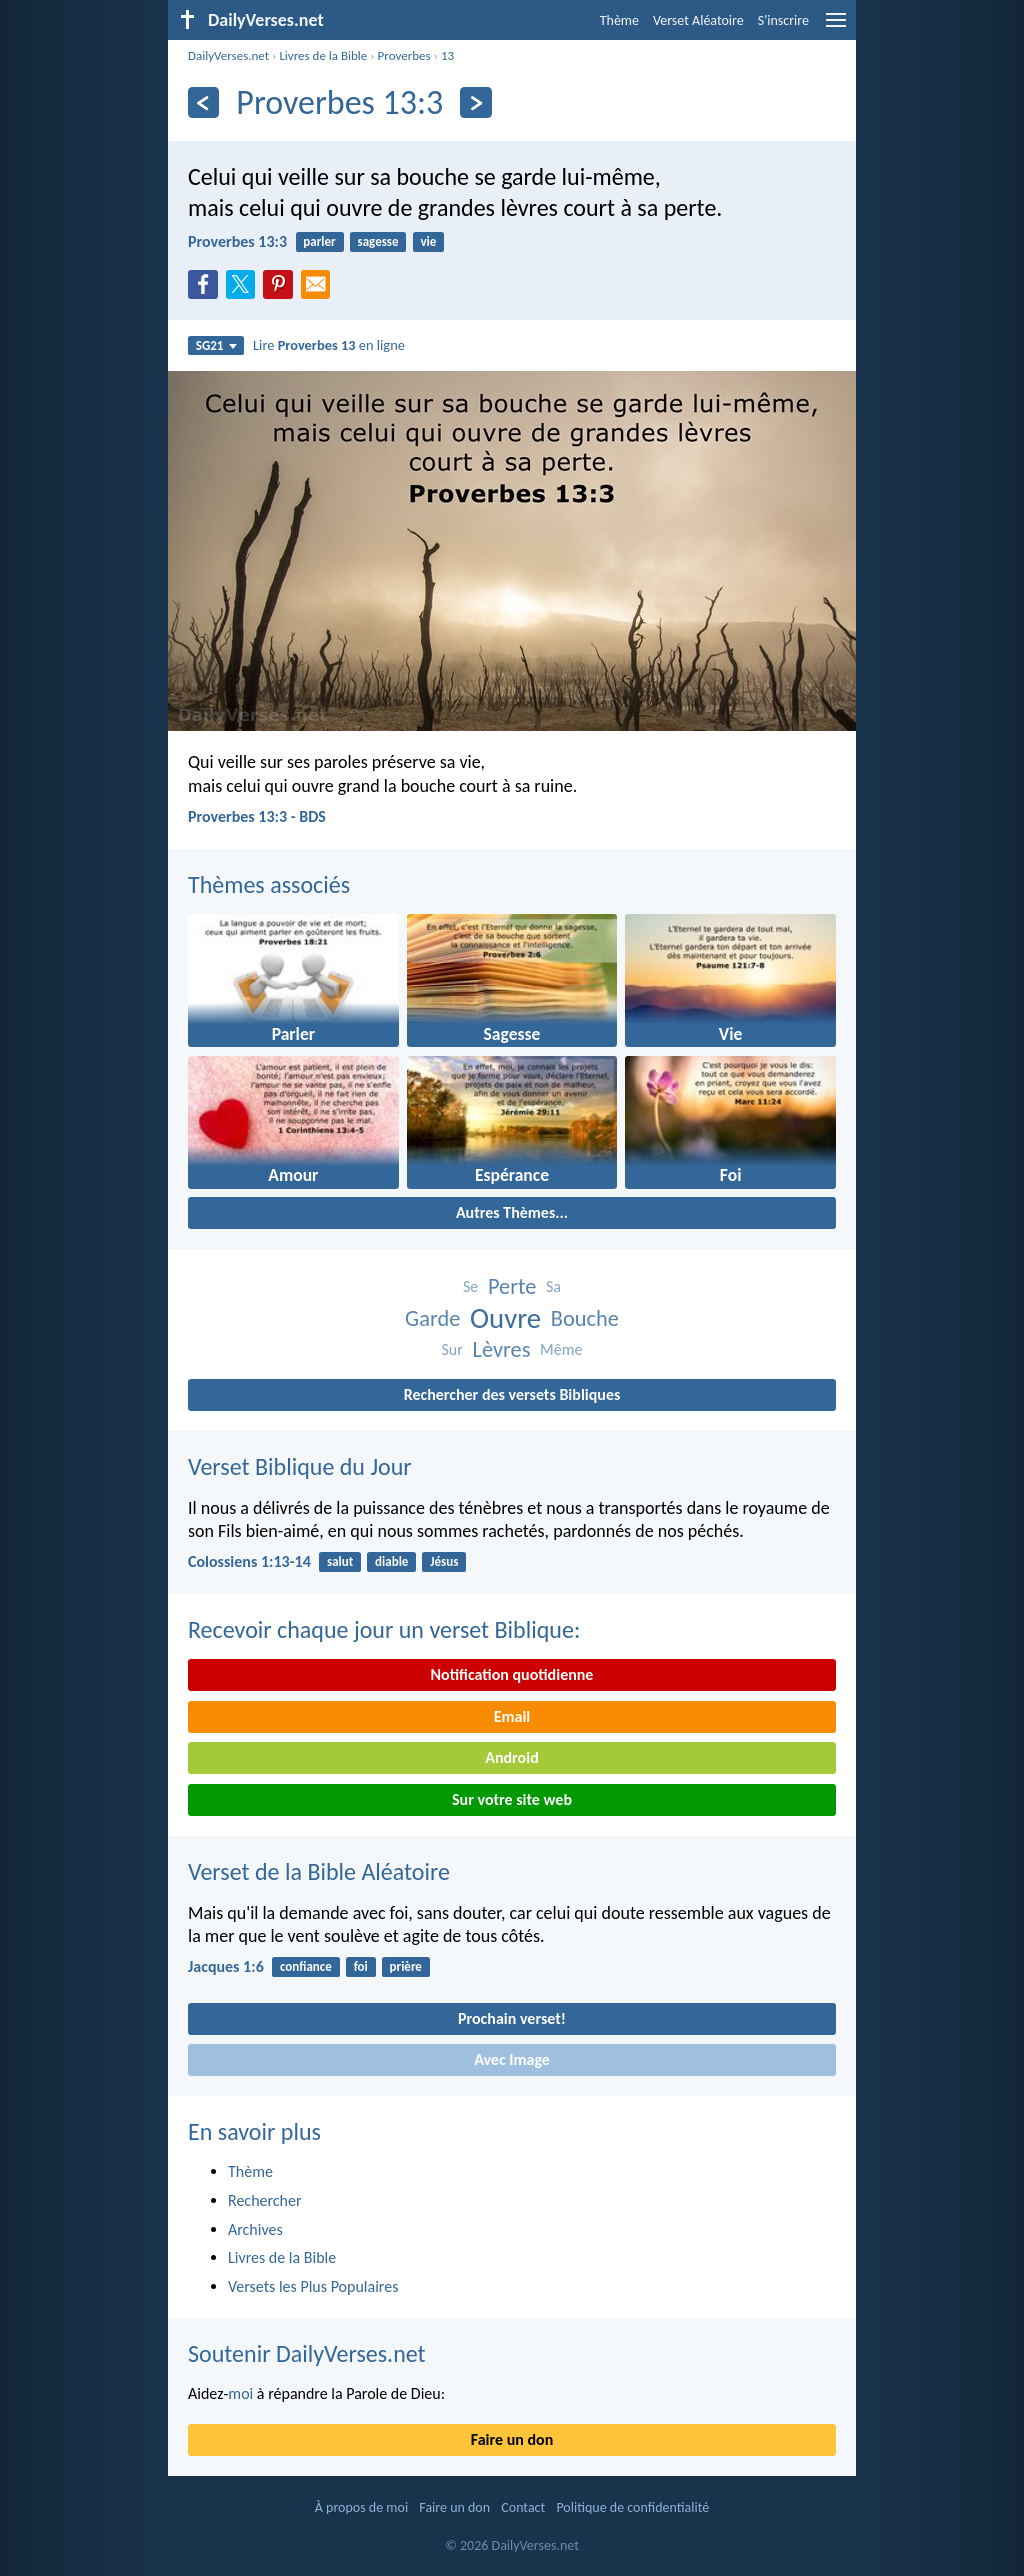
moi (240, 2393)
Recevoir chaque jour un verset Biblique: (384, 1629)
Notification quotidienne (512, 1674)
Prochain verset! (512, 2018)
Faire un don (512, 2439)
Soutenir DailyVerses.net (307, 2353)
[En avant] (475, 102)
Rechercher (265, 2200)
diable (391, 1561)
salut (340, 1561)
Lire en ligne (329, 345)
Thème (619, 20)
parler (319, 241)
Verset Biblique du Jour (300, 1466)
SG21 (216, 345)
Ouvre (505, 1318)
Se (470, 1286)
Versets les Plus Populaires (313, 2286)
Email (512, 1716)
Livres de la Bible (323, 55)
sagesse (378, 241)
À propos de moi (361, 2507)
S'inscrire (783, 20)
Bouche (585, 1318)
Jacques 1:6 (226, 1966)
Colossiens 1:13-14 (249, 1561)
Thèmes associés (269, 884)
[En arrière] (203, 102)
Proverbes (404, 55)
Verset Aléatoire (698, 20)
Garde (432, 1318)
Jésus (444, 1561)
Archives (255, 2229)
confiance (306, 1966)
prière (406, 1966)
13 (447, 55)
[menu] (836, 27)
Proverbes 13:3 (237, 241)
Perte (512, 1286)
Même (561, 1349)
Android (511, 1757)
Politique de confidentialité (632, 2507)
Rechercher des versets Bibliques (512, 1394)
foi (361, 1966)
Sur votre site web (512, 1799)
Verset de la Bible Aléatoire (319, 1871)
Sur (452, 1349)
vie (428, 241)
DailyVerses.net (228, 55)
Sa (553, 1286)
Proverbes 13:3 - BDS (257, 816)
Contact (523, 2507)
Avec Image (512, 2059)
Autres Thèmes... (512, 1212)
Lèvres (501, 1349)
